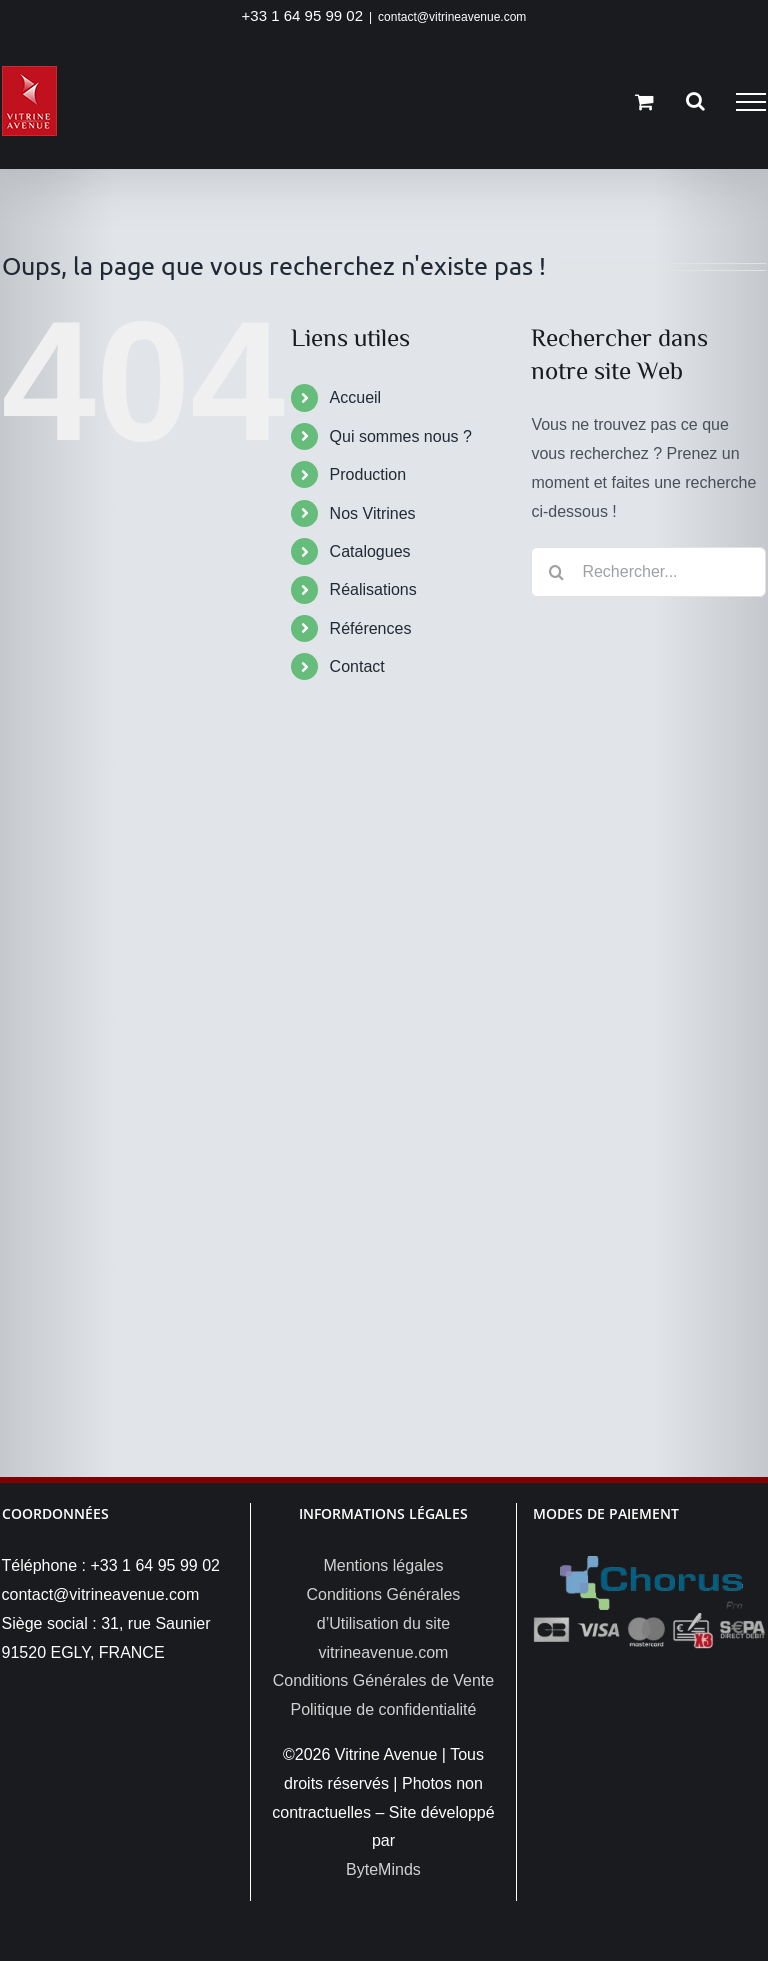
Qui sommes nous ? (401, 436)
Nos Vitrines (373, 513)
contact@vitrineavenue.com (452, 17)
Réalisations (373, 589)
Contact (357, 666)
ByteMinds (383, 1869)
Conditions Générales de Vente (383, 1680)
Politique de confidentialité (383, 1709)
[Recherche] (556, 572)
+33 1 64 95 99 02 (302, 15)
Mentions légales (383, 1565)
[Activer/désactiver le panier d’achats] (644, 101)
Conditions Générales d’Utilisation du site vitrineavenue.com (384, 1623)
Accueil (356, 397)
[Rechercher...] (648, 572)
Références (371, 628)
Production (368, 474)
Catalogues (370, 551)
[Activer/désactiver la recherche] (695, 101)
